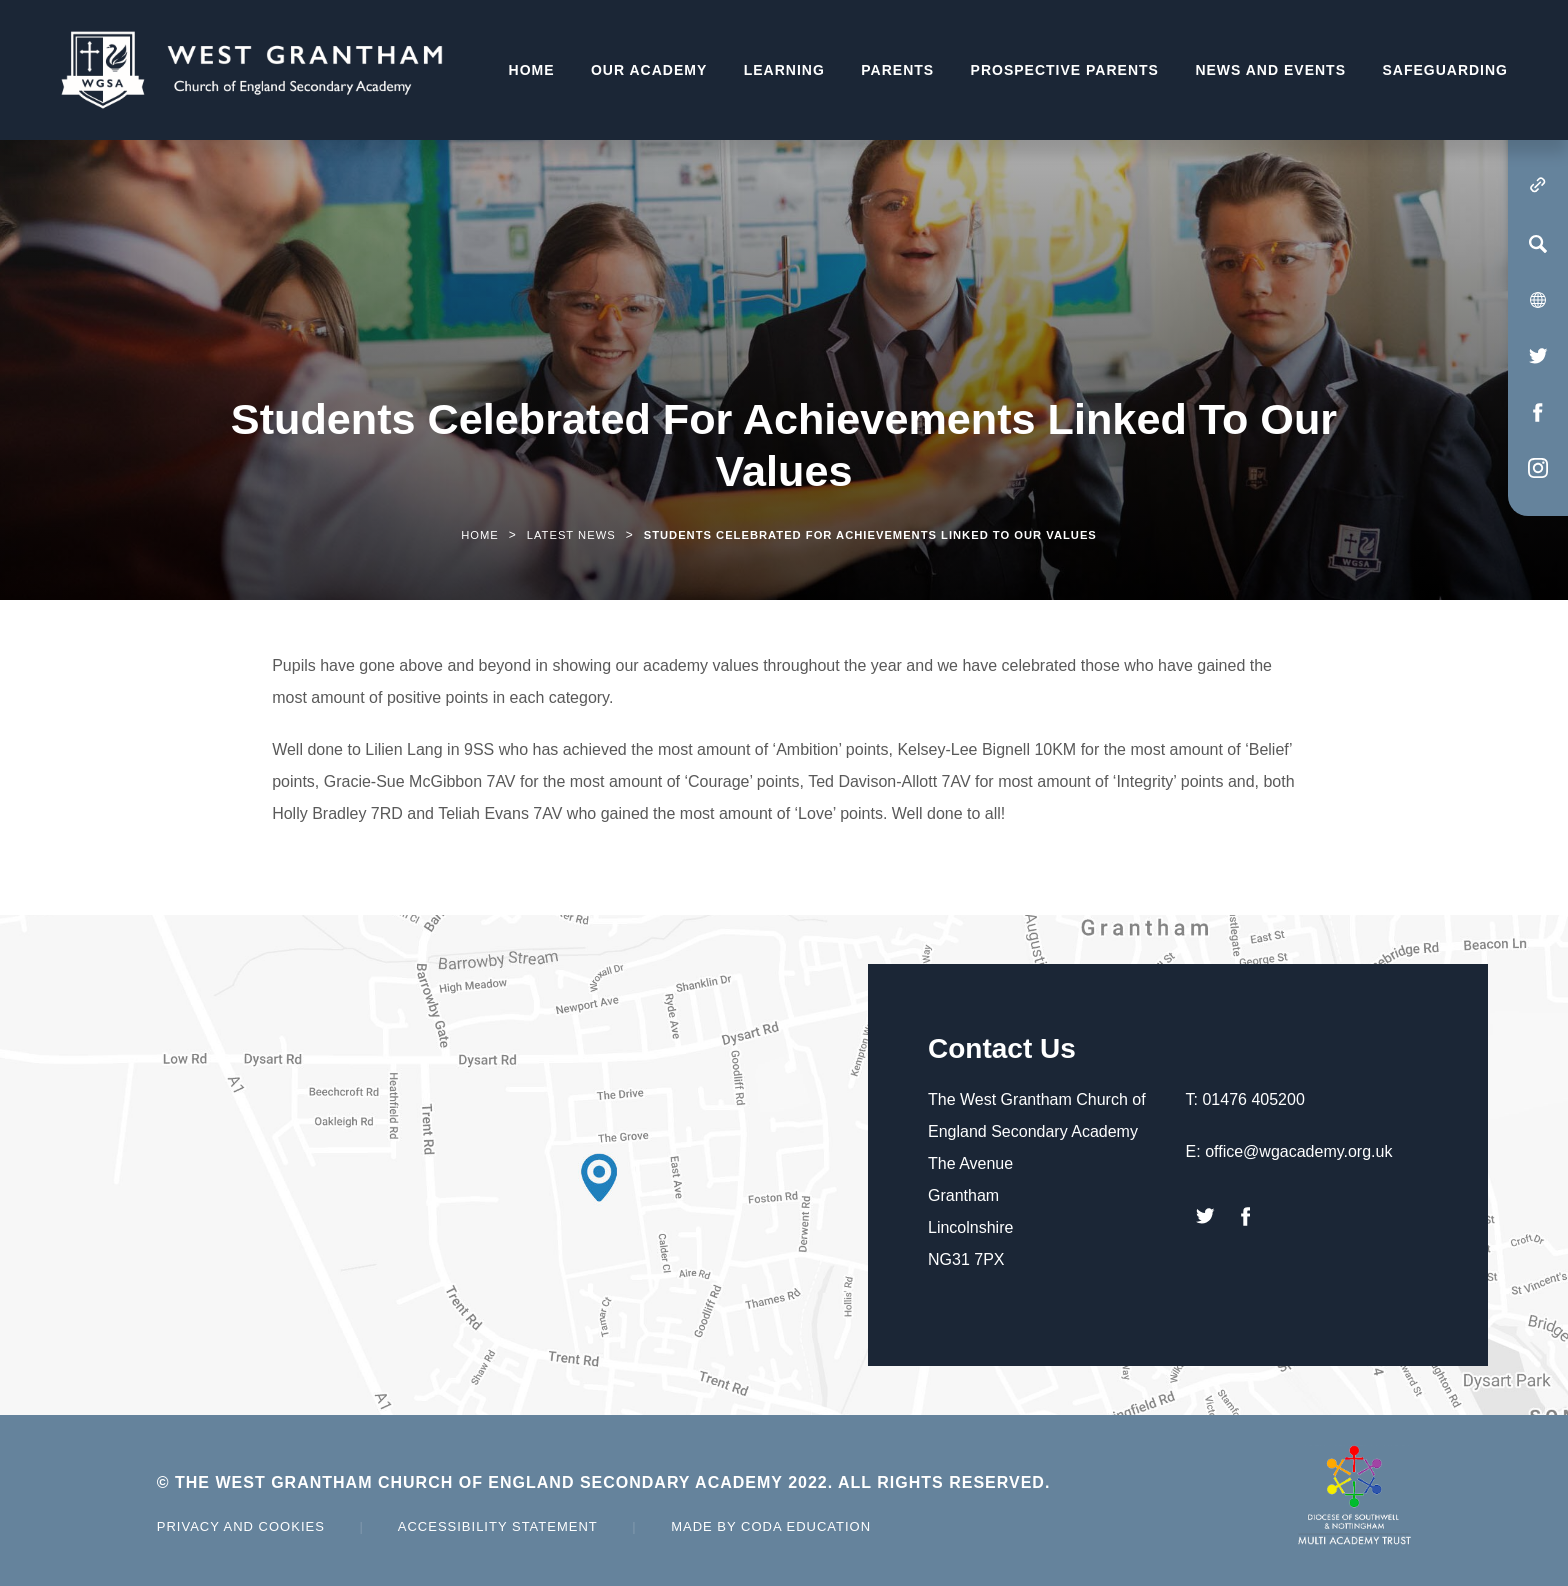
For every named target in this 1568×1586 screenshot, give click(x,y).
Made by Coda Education (771, 1526)
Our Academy (649, 70)
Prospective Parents (1065, 70)
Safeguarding (1445, 70)
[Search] (1538, 244)
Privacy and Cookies (241, 1526)
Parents (897, 70)
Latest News (571, 535)
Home (532, 70)
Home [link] (480, 535)
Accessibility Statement (498, 1526)
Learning (784, 70)
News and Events (1270, 70)
